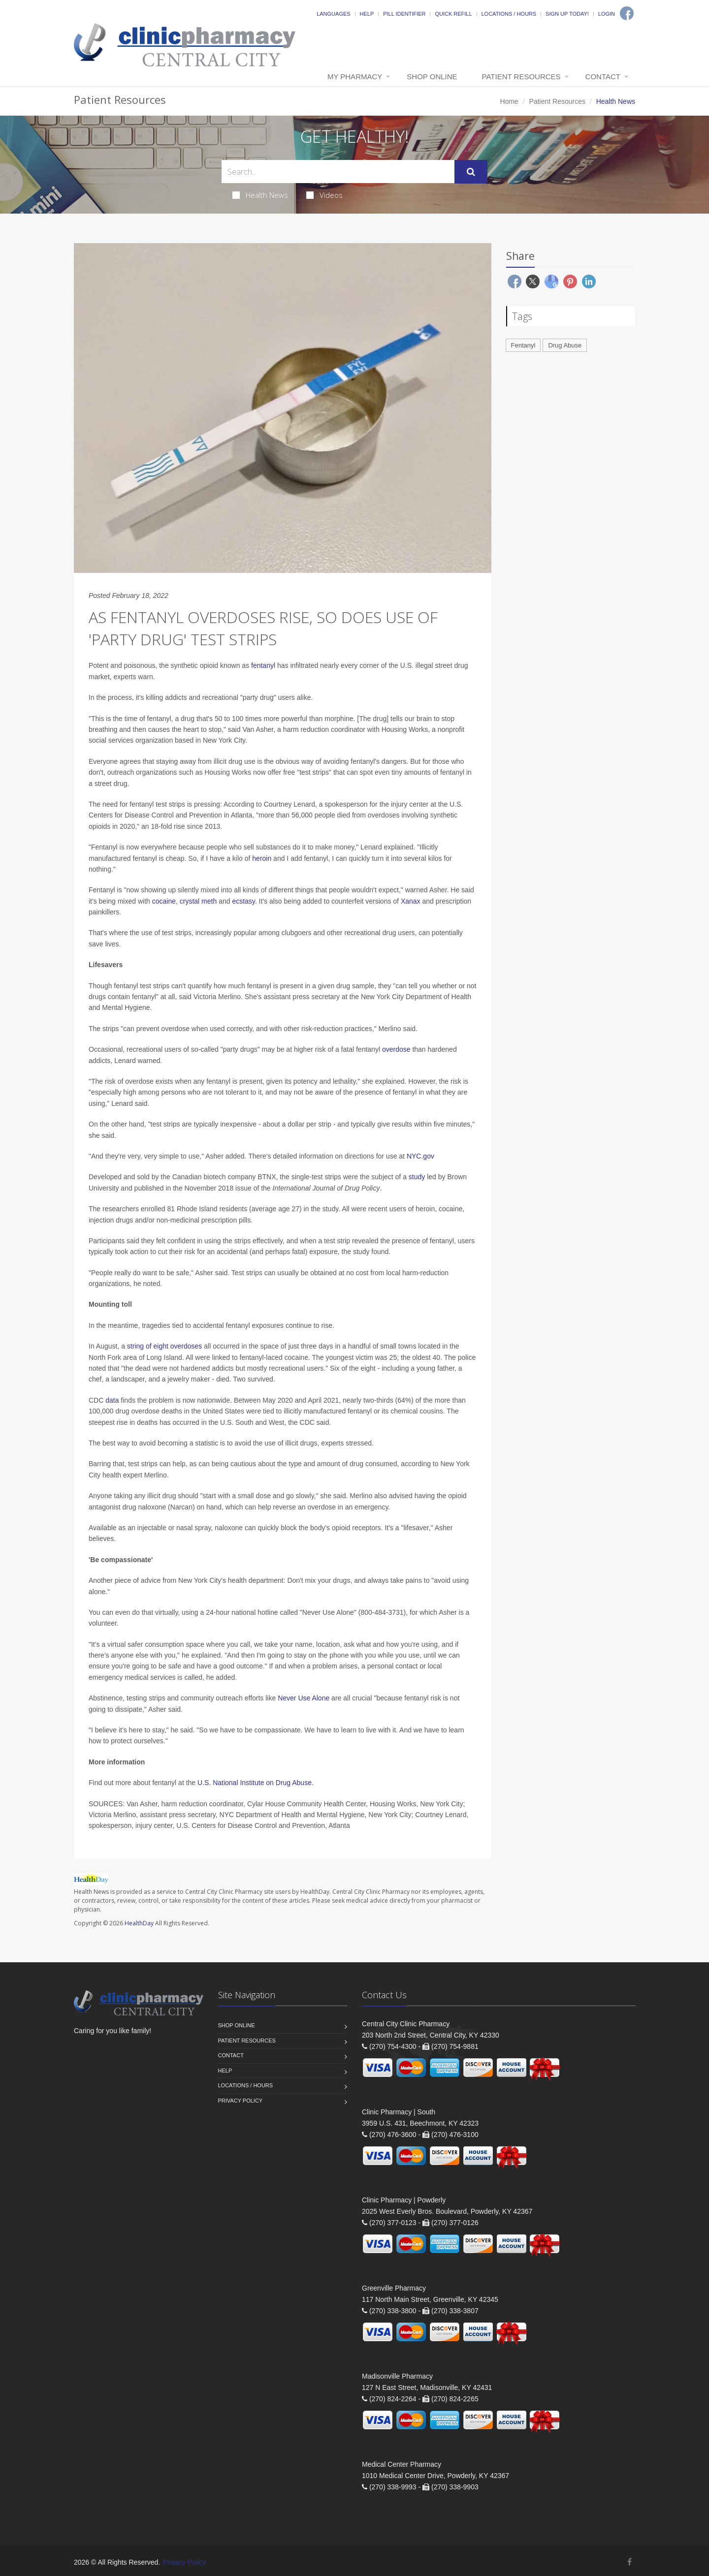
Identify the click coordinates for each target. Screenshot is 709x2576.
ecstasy (243, 901)
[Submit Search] (470, 172)
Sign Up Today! (567, 14)
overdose (396, 1049)
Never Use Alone (303, 1698)
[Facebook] (627, 13)
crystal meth (198, 901)
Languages (333, 14)
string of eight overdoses (164, 1346)
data (112, 1400)
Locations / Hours (509, 14)
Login (606, 14)
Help (367, 14)
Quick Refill (453, 14)
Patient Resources (521, 76)
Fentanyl (523, 345)
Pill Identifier (404, 14)
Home (509, 101)
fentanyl (263, 665)
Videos (324, 195)
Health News (260, 195)
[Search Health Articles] (338, 171)
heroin (261, 858)
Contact (602, 76)
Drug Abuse (564, 345)
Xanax (410, 901)
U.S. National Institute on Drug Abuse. (255, 1783)
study (417, 1177)
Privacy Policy (240, 2101)
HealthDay (139, 1923)
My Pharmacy (354, 76)
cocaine (164, 901)
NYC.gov (420, 1156)
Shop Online (432, 76)
